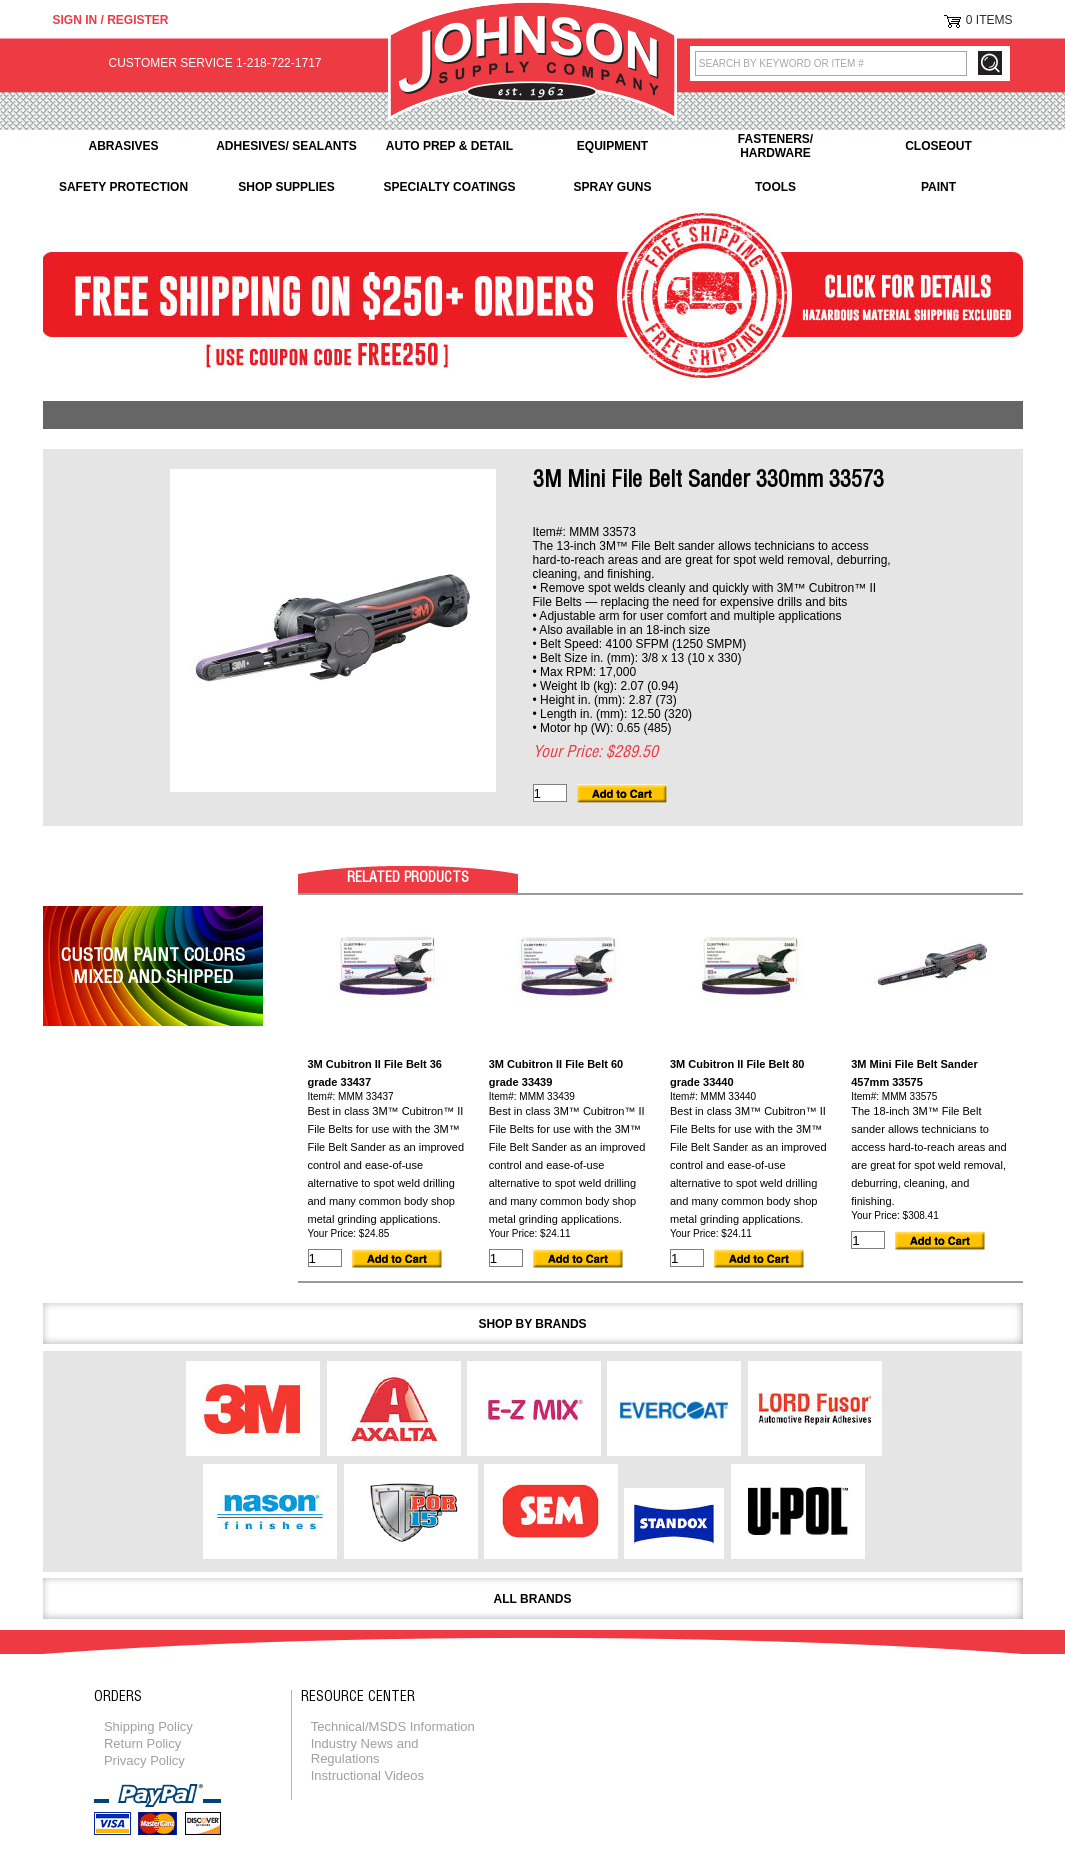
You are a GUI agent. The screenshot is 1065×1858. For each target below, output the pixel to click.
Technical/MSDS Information (393, 1726)
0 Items (989, 20)
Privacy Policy (144, 1760)
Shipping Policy (148, 1726)
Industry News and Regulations (365, 1751)
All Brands (533, 1599)
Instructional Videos (367, 1775)
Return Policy (142, 1743)
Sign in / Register (111, 20)
